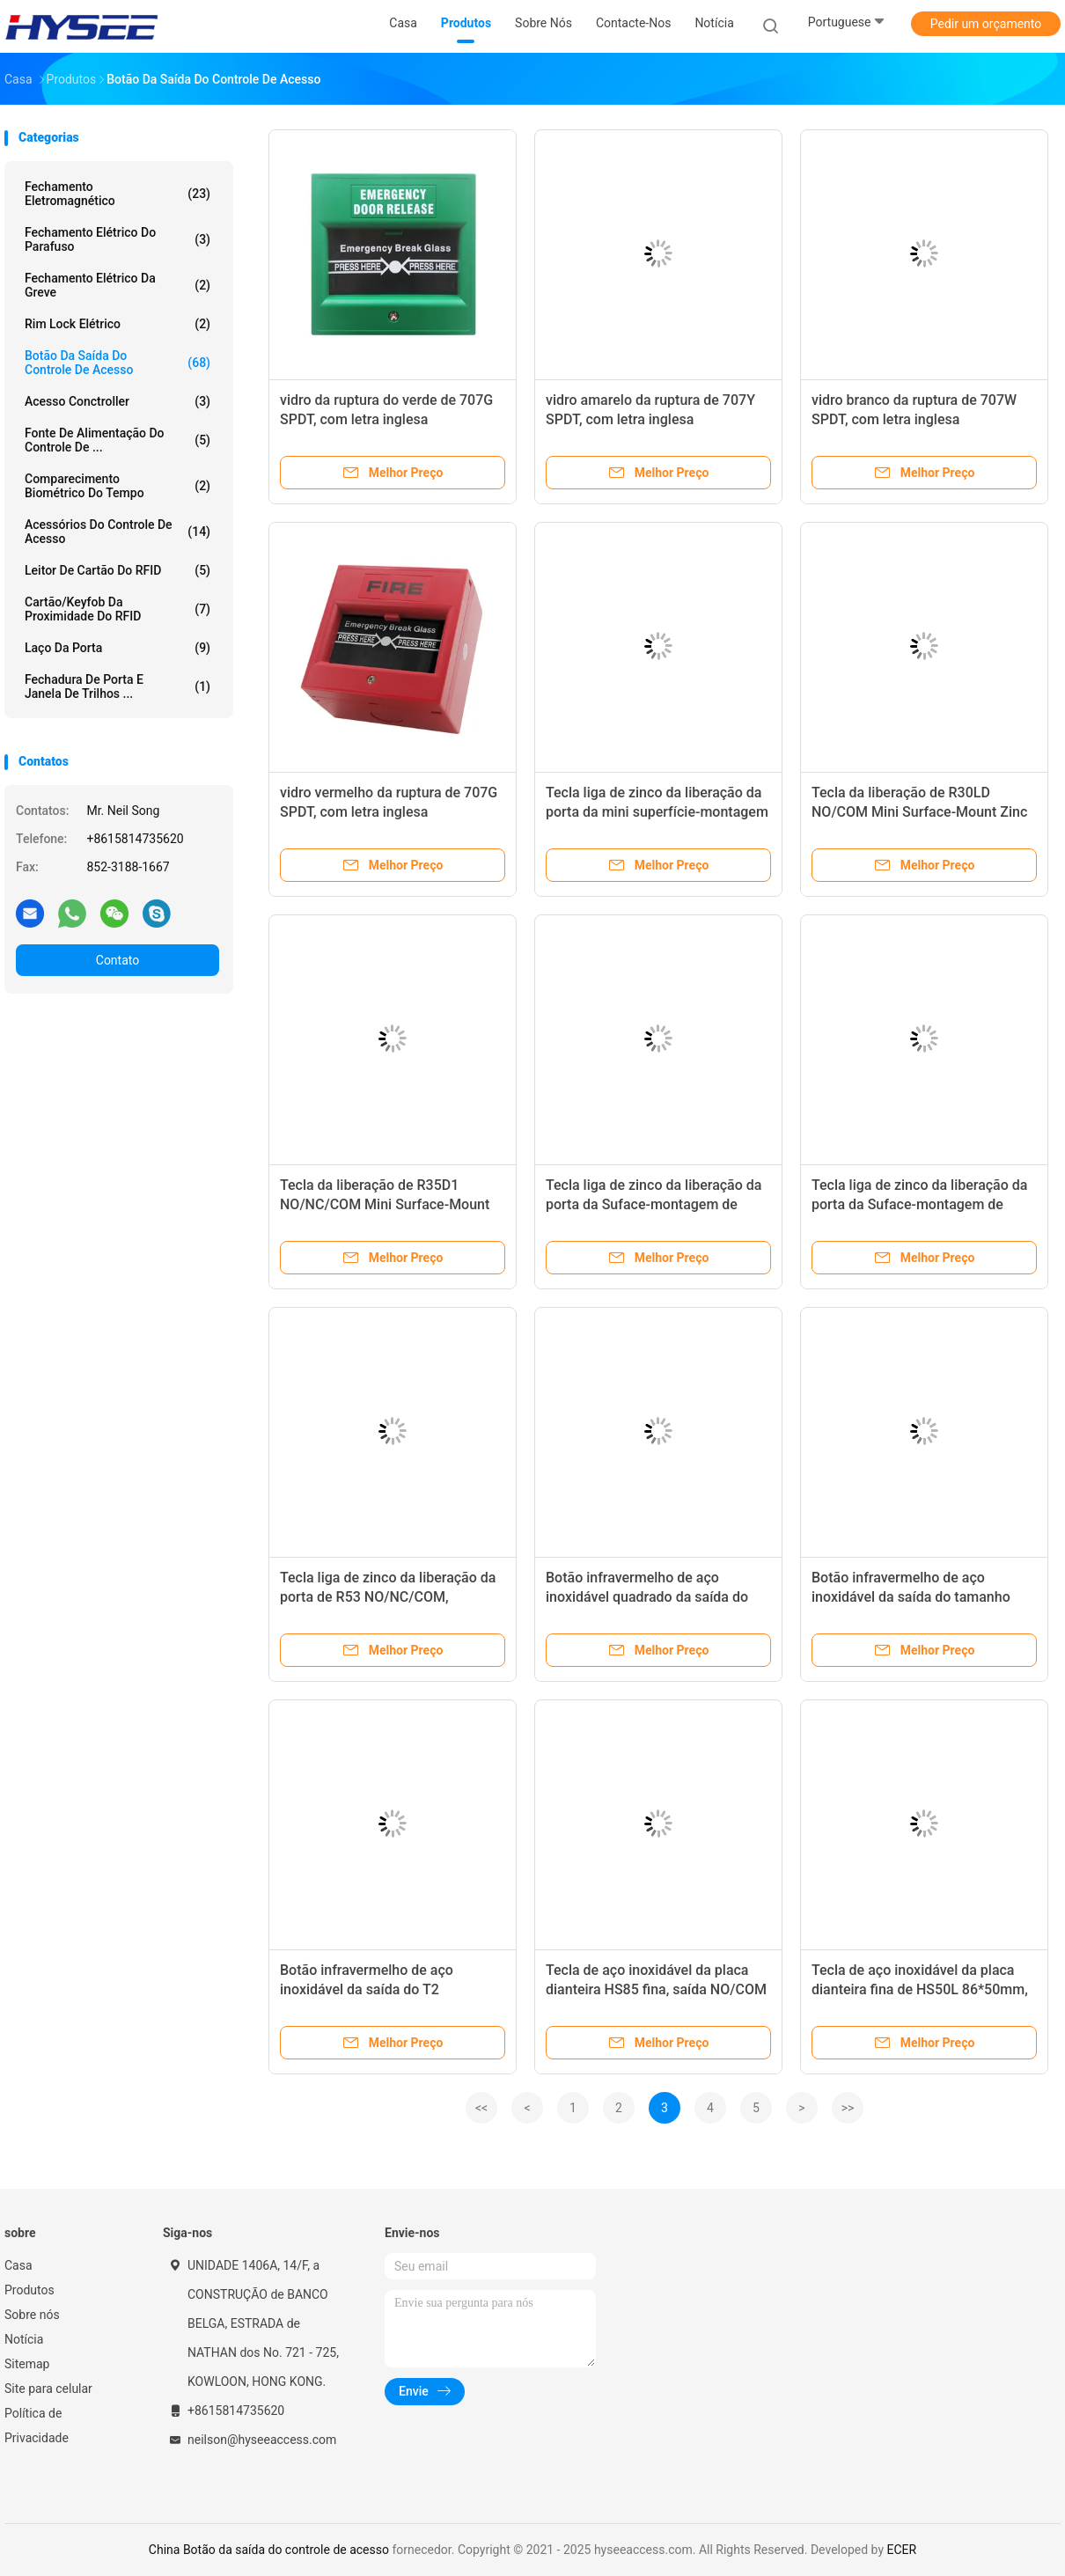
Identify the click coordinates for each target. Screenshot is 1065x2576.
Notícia (23, 2339)
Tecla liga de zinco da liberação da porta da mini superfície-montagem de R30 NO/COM (657, 812)
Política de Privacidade (36, 2425)
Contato (117, 960)
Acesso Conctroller (117, 401)
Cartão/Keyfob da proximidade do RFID (117, 609)
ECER (902, 2550)
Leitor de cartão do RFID (117, 570)
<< (481, 2108)
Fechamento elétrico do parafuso (117, 239)
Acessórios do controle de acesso (117, 531)
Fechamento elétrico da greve (117, 285)
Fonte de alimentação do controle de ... (117, 440)
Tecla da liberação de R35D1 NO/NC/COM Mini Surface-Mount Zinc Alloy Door (384, 1204)
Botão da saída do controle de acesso (117, 363)
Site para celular (48, 2389)
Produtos (29, 2290)
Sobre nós (32, 2315)
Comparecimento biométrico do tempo (117, 486)
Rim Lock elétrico (117, 324)
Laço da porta (117, 648)
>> (848, 2108)
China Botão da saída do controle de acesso (269, 2550)
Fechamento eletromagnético (117, 194)
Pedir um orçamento (986, 24)
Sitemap (26, 2364)
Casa (18, 2265)
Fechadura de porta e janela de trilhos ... (117, 686)
